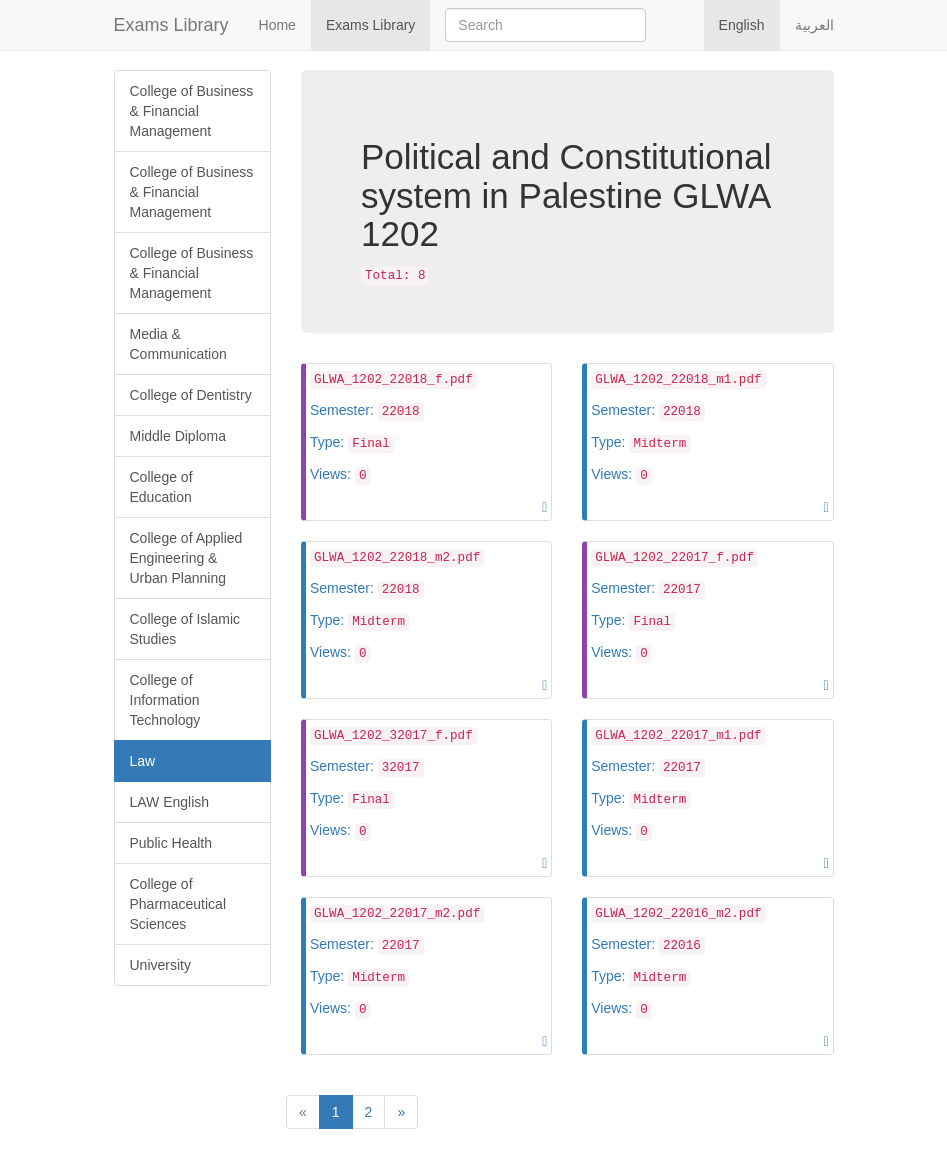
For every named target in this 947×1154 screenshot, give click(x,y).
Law (143, 761)
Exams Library (171, 25)
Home (277, 25)
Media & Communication (178, 344)
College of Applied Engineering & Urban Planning (186, 558)
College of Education (161, 487)
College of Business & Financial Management (192, 111)
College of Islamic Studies (185, 629)
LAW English (170, 802)
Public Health (171, 843)
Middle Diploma (178, 436)
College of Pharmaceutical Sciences (178, 904)
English (742, 25)
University (160, 965)
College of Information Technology (165, 700)
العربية (814, 25)
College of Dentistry (191, 395)
